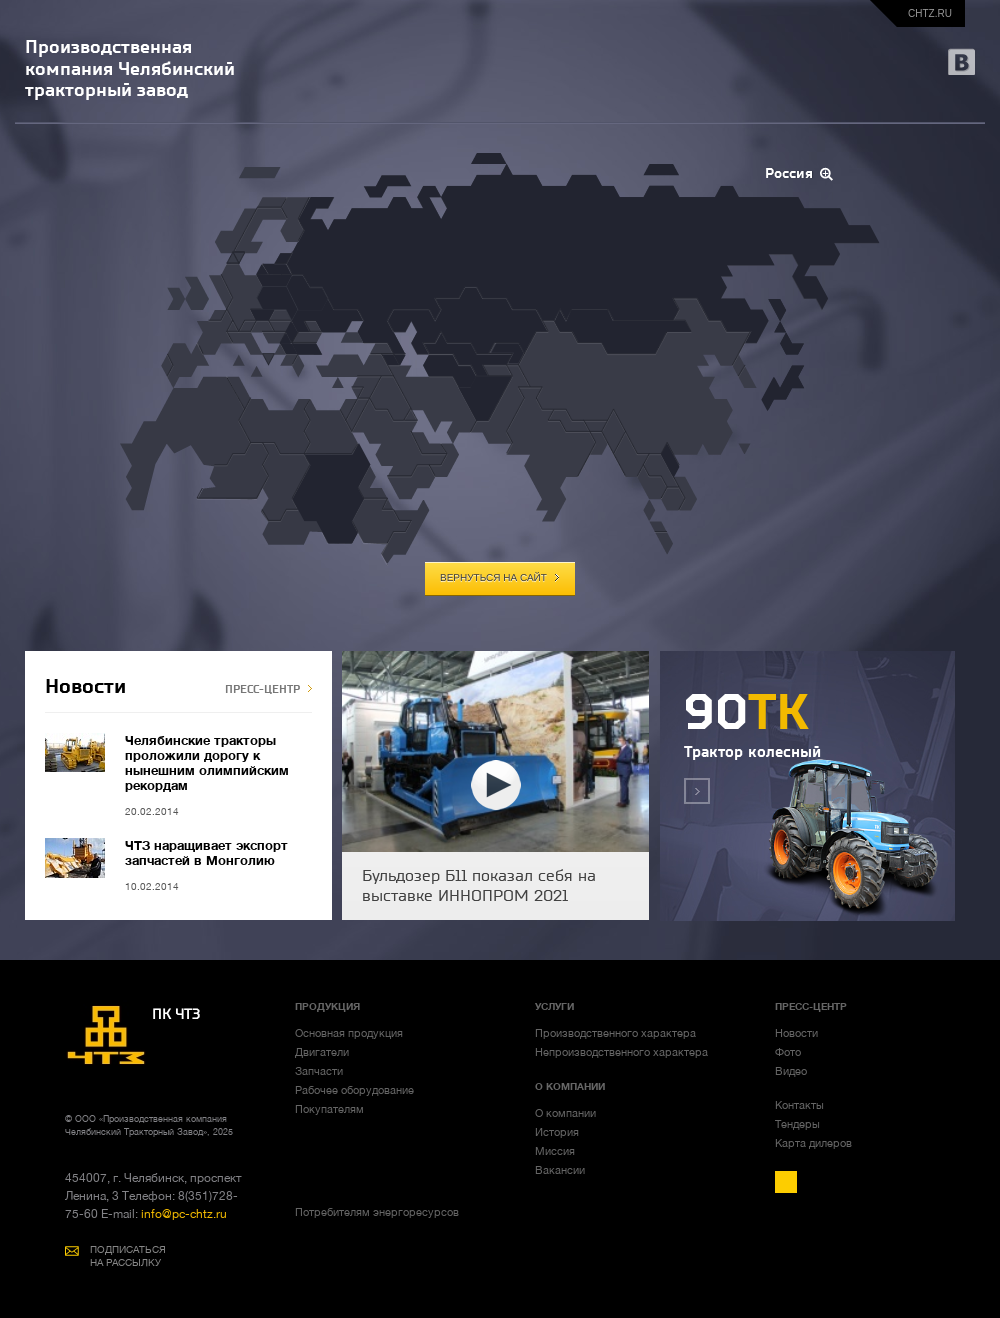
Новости (796, 1033)
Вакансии (560, 1170)
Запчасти (319, 1071)
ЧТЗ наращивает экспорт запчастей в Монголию (206, 852)
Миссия (555, 1151)
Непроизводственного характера (621, 1052)
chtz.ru (930, 13)
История (557, 1132)
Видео (791, 1071)
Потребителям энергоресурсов (377, 1212)
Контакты (799, 1105)
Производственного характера (615, 1033)
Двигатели (322, 1052)
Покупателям (329, 1109)
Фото (788, 1052)
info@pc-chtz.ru (182, 1214)
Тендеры (797, 1124)
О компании (565, 1113)
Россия (789, 173)
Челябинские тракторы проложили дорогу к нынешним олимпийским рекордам (207, 762)
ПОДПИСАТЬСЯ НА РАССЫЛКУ (128, 1255)
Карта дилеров (813, 1143)
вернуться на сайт (493, 578)
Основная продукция (349, 1033)
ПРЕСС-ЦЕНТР (262, 689)
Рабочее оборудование (354, 1090)
